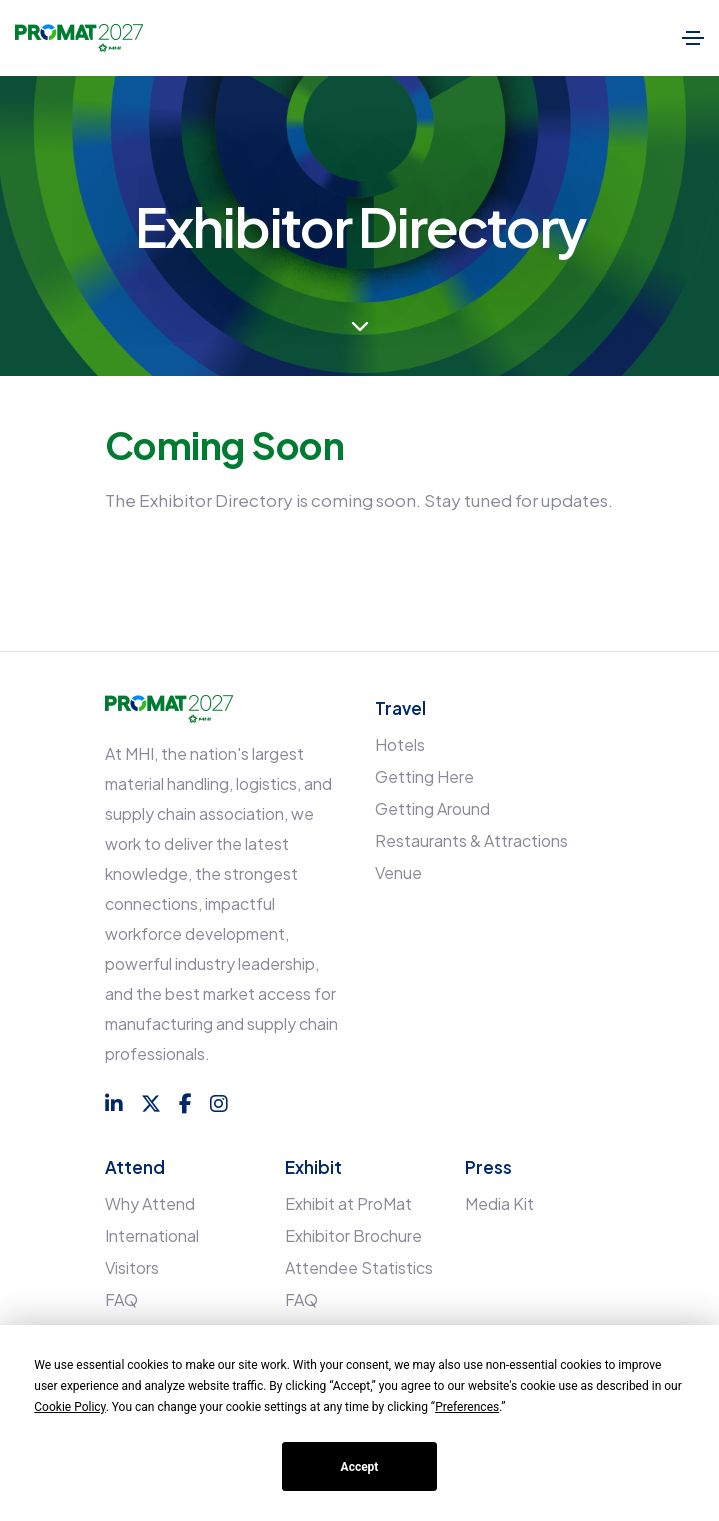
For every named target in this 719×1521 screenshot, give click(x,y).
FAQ (121, 1299)
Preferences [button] (467, 1407)
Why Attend (150, 1203)
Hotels (400, 744)
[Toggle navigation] (693, 38)
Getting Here (424, 776)
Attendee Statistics (359, 1267)
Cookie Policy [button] (69, 1407)
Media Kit (499, 1203)
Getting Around (432, 808)
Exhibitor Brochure (353, 1235)
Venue (398, 872)
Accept (360, 1467)
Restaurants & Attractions (471, 840)
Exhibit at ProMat (348, 1203)
